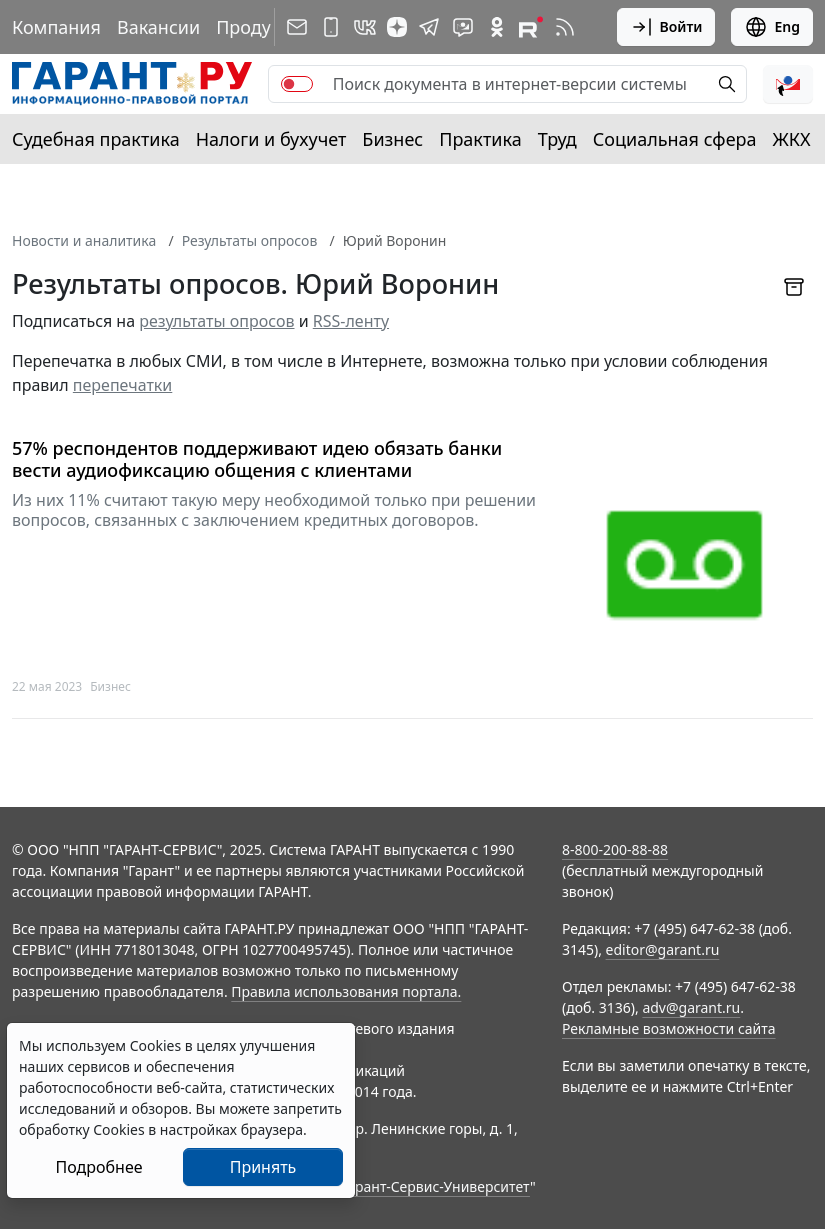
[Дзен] (397, 27)
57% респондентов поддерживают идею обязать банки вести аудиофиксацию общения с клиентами (257, 459)
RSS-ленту (351, 321)
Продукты (259, 27)
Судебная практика (96, 139)
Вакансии (158, 27)
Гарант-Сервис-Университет (435, 1186)
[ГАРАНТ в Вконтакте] (365, 27)
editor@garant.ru (663, 949)
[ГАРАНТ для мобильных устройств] (331, 27)
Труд (557, 139)
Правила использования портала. (346, 991)
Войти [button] (666, 27)
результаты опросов (216, 321)
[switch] (297, 84)
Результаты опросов (250, 240)
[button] (788, 84)
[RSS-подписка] (565, 27)
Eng (772, 27)
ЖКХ (792, 139)
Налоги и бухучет (271, 139)
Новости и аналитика (84, 240)
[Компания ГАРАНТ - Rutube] (531, 27)
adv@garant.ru (691, 1007)
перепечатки (122, 385)
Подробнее (98, 1167)
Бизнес (392, 139)
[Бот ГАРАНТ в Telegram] (463, 27)
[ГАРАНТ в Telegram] (429, 27)
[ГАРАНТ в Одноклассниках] (497, 27)
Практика (480, 139)
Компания (56, 27)
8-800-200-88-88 (615, 849)
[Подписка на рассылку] (297, 27)
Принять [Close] (263, 1167)
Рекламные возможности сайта (669, 1028)
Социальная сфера (675, 139)
